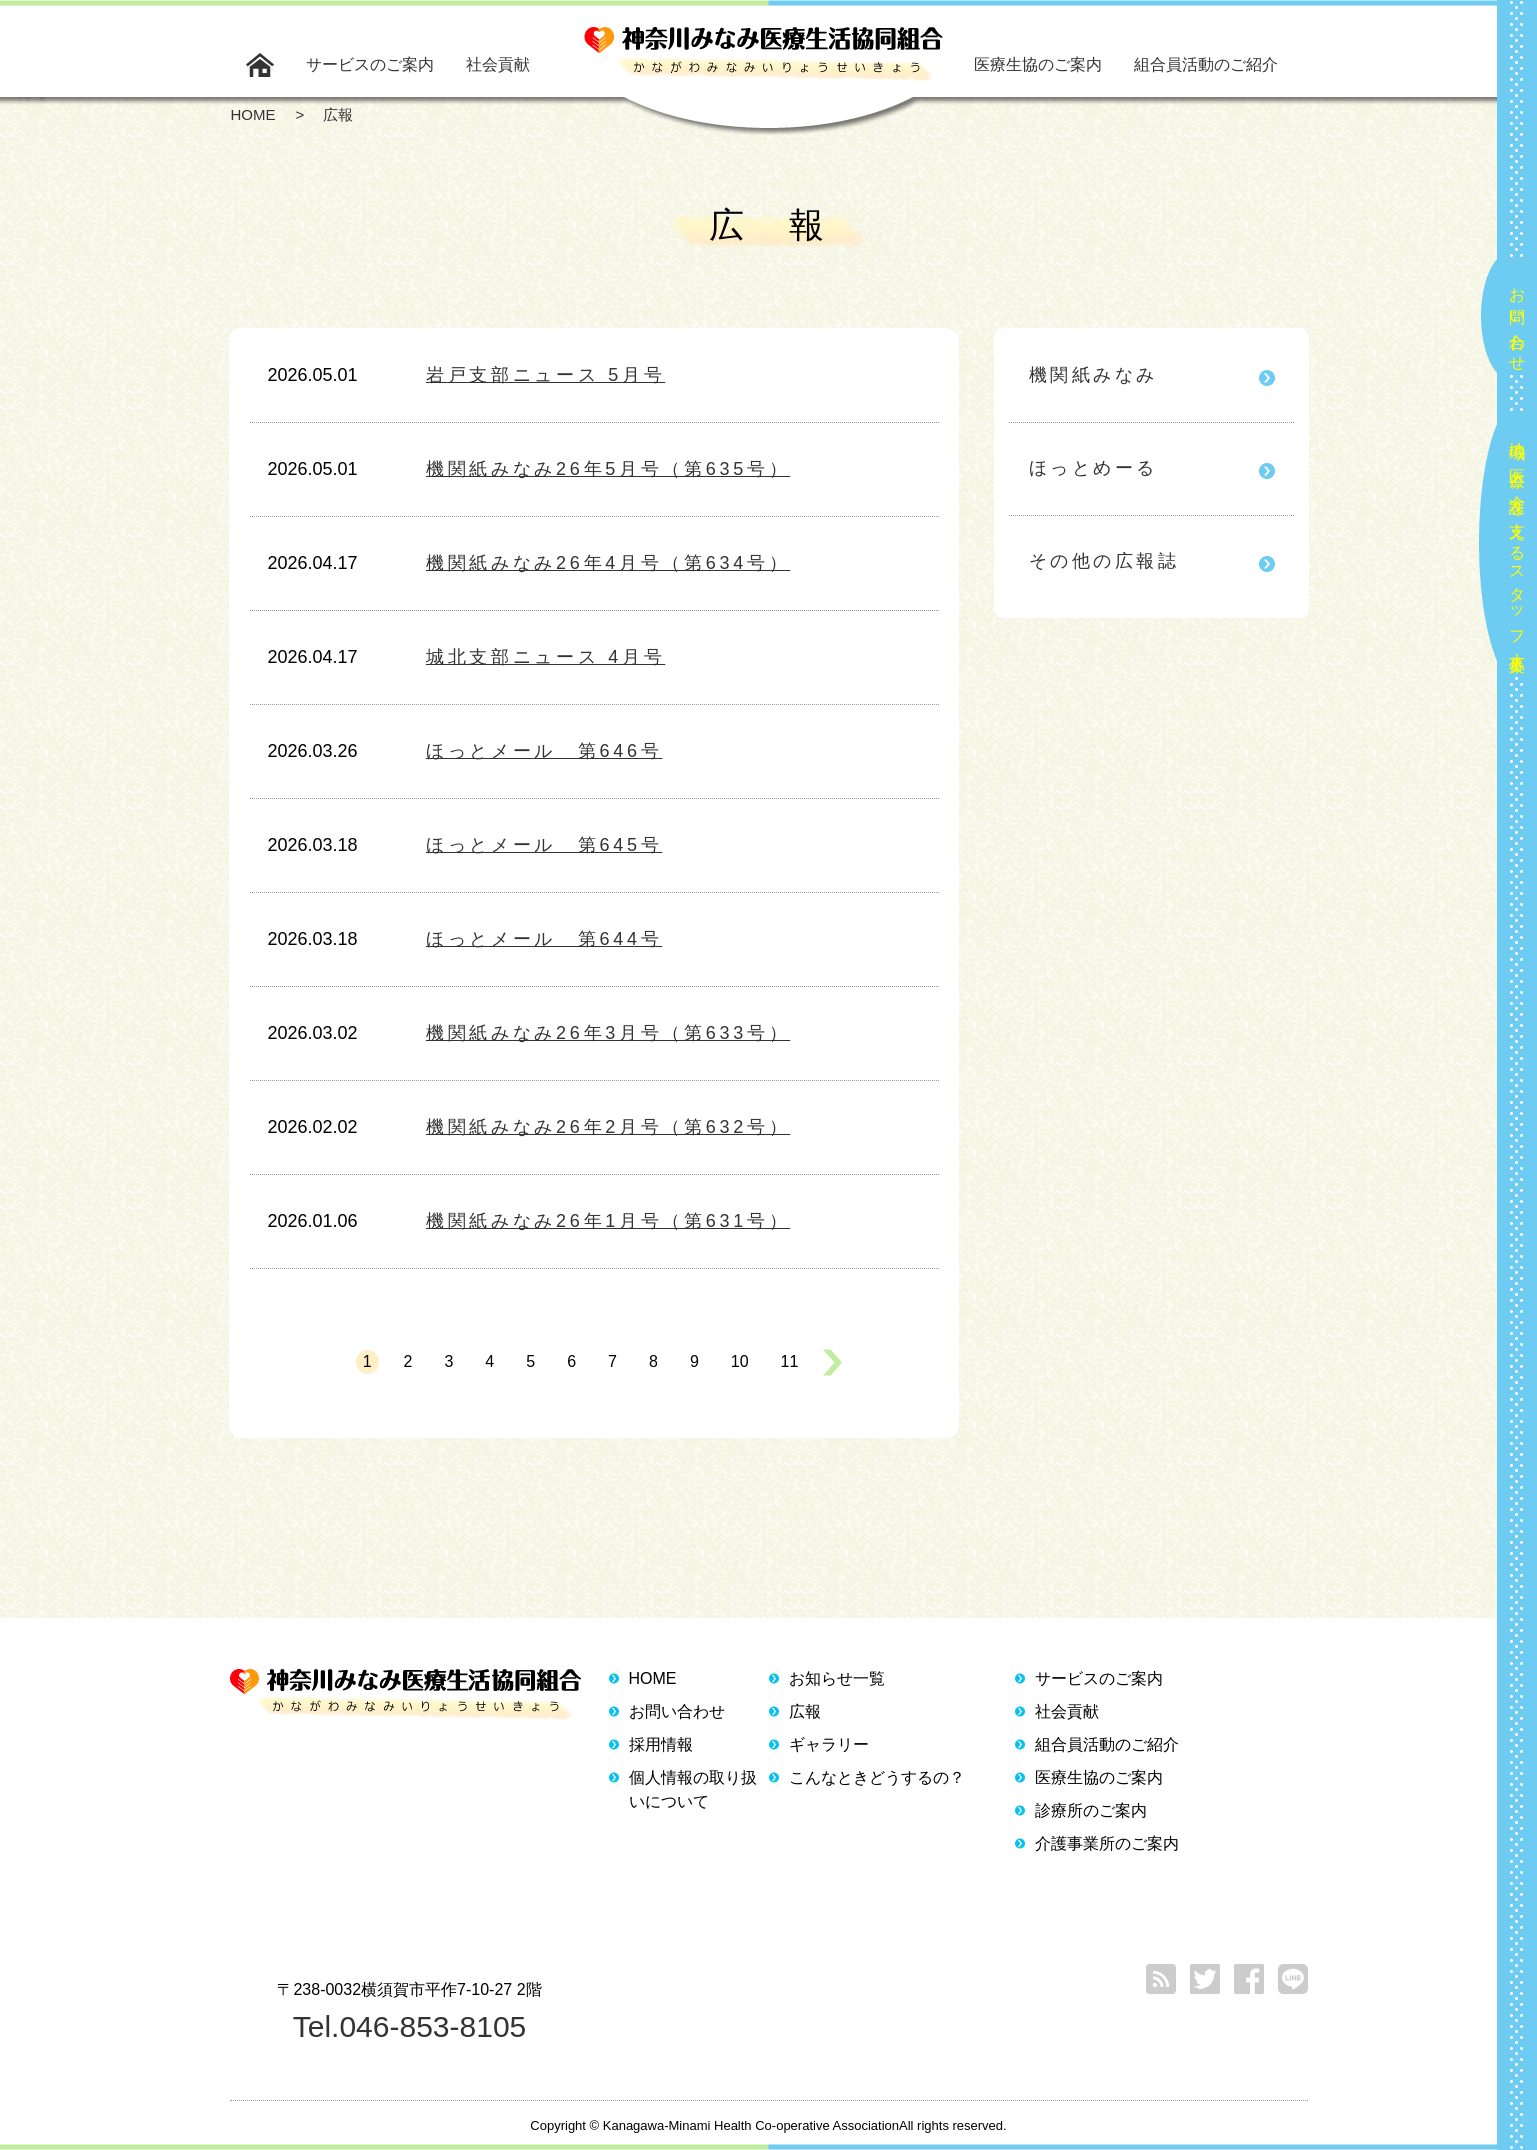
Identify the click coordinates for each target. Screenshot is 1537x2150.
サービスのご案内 (370, 64)
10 (740, 1361)
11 (790, 1361)
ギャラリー (829, 1744)
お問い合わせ (1517, 321)
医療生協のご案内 (1038, 64)
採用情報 (661, 1744)
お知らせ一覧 (837, 1678)
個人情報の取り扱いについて (693, 1789)
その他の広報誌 (1104, 561)
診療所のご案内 (1091, 1810)
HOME (653, 1678)
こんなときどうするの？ (877, 1777)
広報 (805, 1711)
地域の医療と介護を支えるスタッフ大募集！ (1517, 548)
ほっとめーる (1093, 468)
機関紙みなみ (1093, 375)
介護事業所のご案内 (1107, 1843)
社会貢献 (498, 64)
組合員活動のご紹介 (1206, 64)
